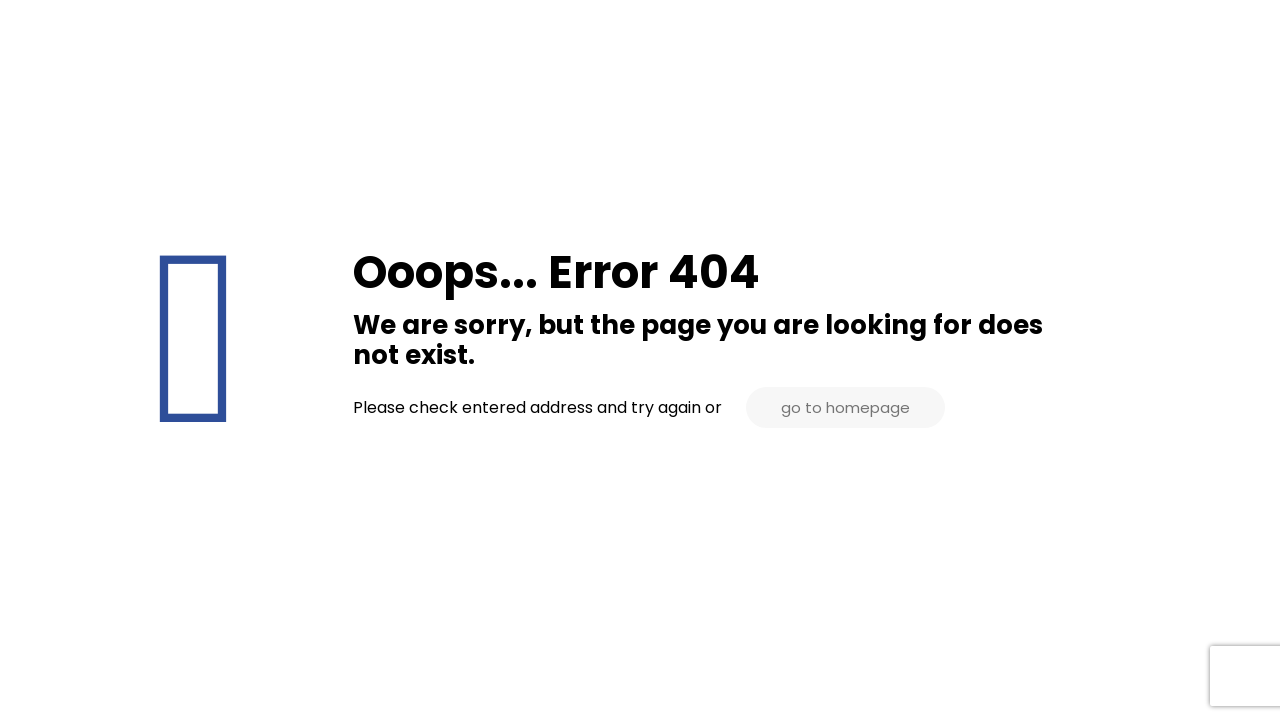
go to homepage (845, 407)
